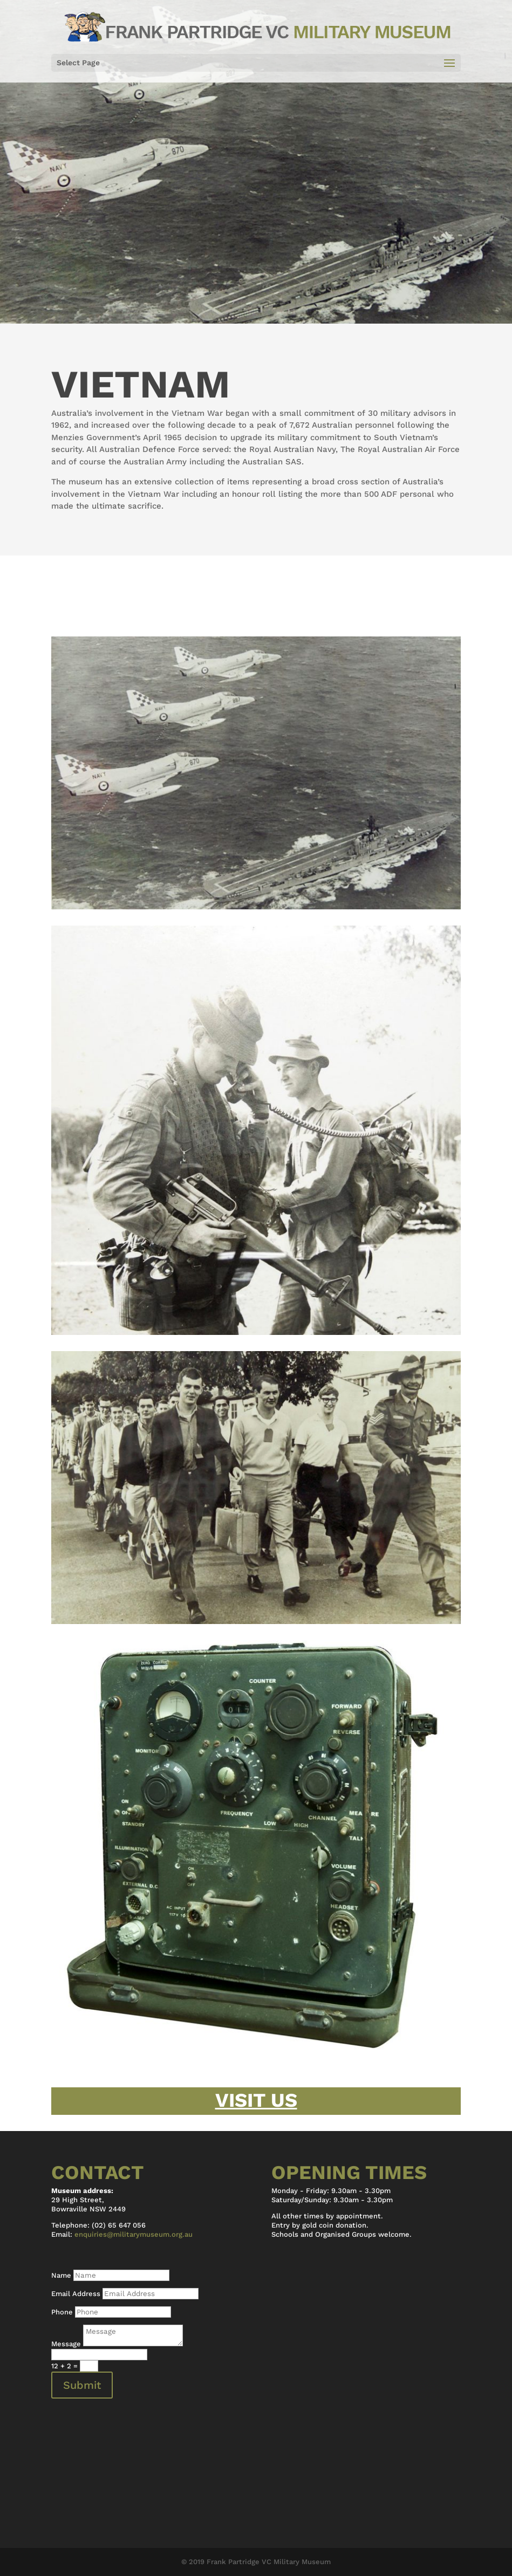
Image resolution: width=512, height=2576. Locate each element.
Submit (82, 2385)
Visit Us (256, 2100)
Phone (62, 2312)
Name (61, 2275)
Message (66, 2344)
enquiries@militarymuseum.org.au (133, 2234)
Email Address (75, 2294)
